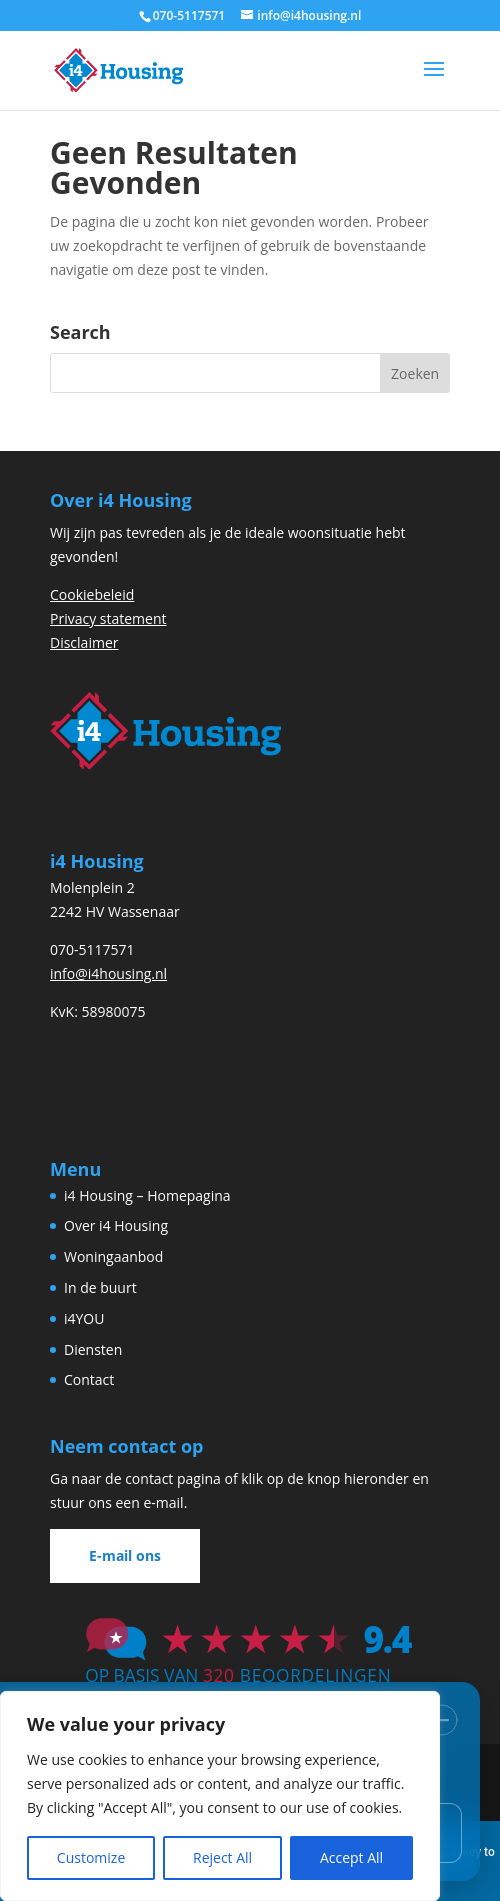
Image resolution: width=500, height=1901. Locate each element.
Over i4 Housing (116, 1225)
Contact (89, 1379)
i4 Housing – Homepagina (147, 1195)
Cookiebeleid (92, 594)
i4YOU (84, 1318)
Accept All (351, 1857)
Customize (91, 1857)
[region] (220, 1796)
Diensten (93, 1349)
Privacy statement (108, 618)
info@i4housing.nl (108, 973)
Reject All (222, 1857)
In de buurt (100, 1287)
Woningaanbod (113, 1256)
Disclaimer (84, 642)
